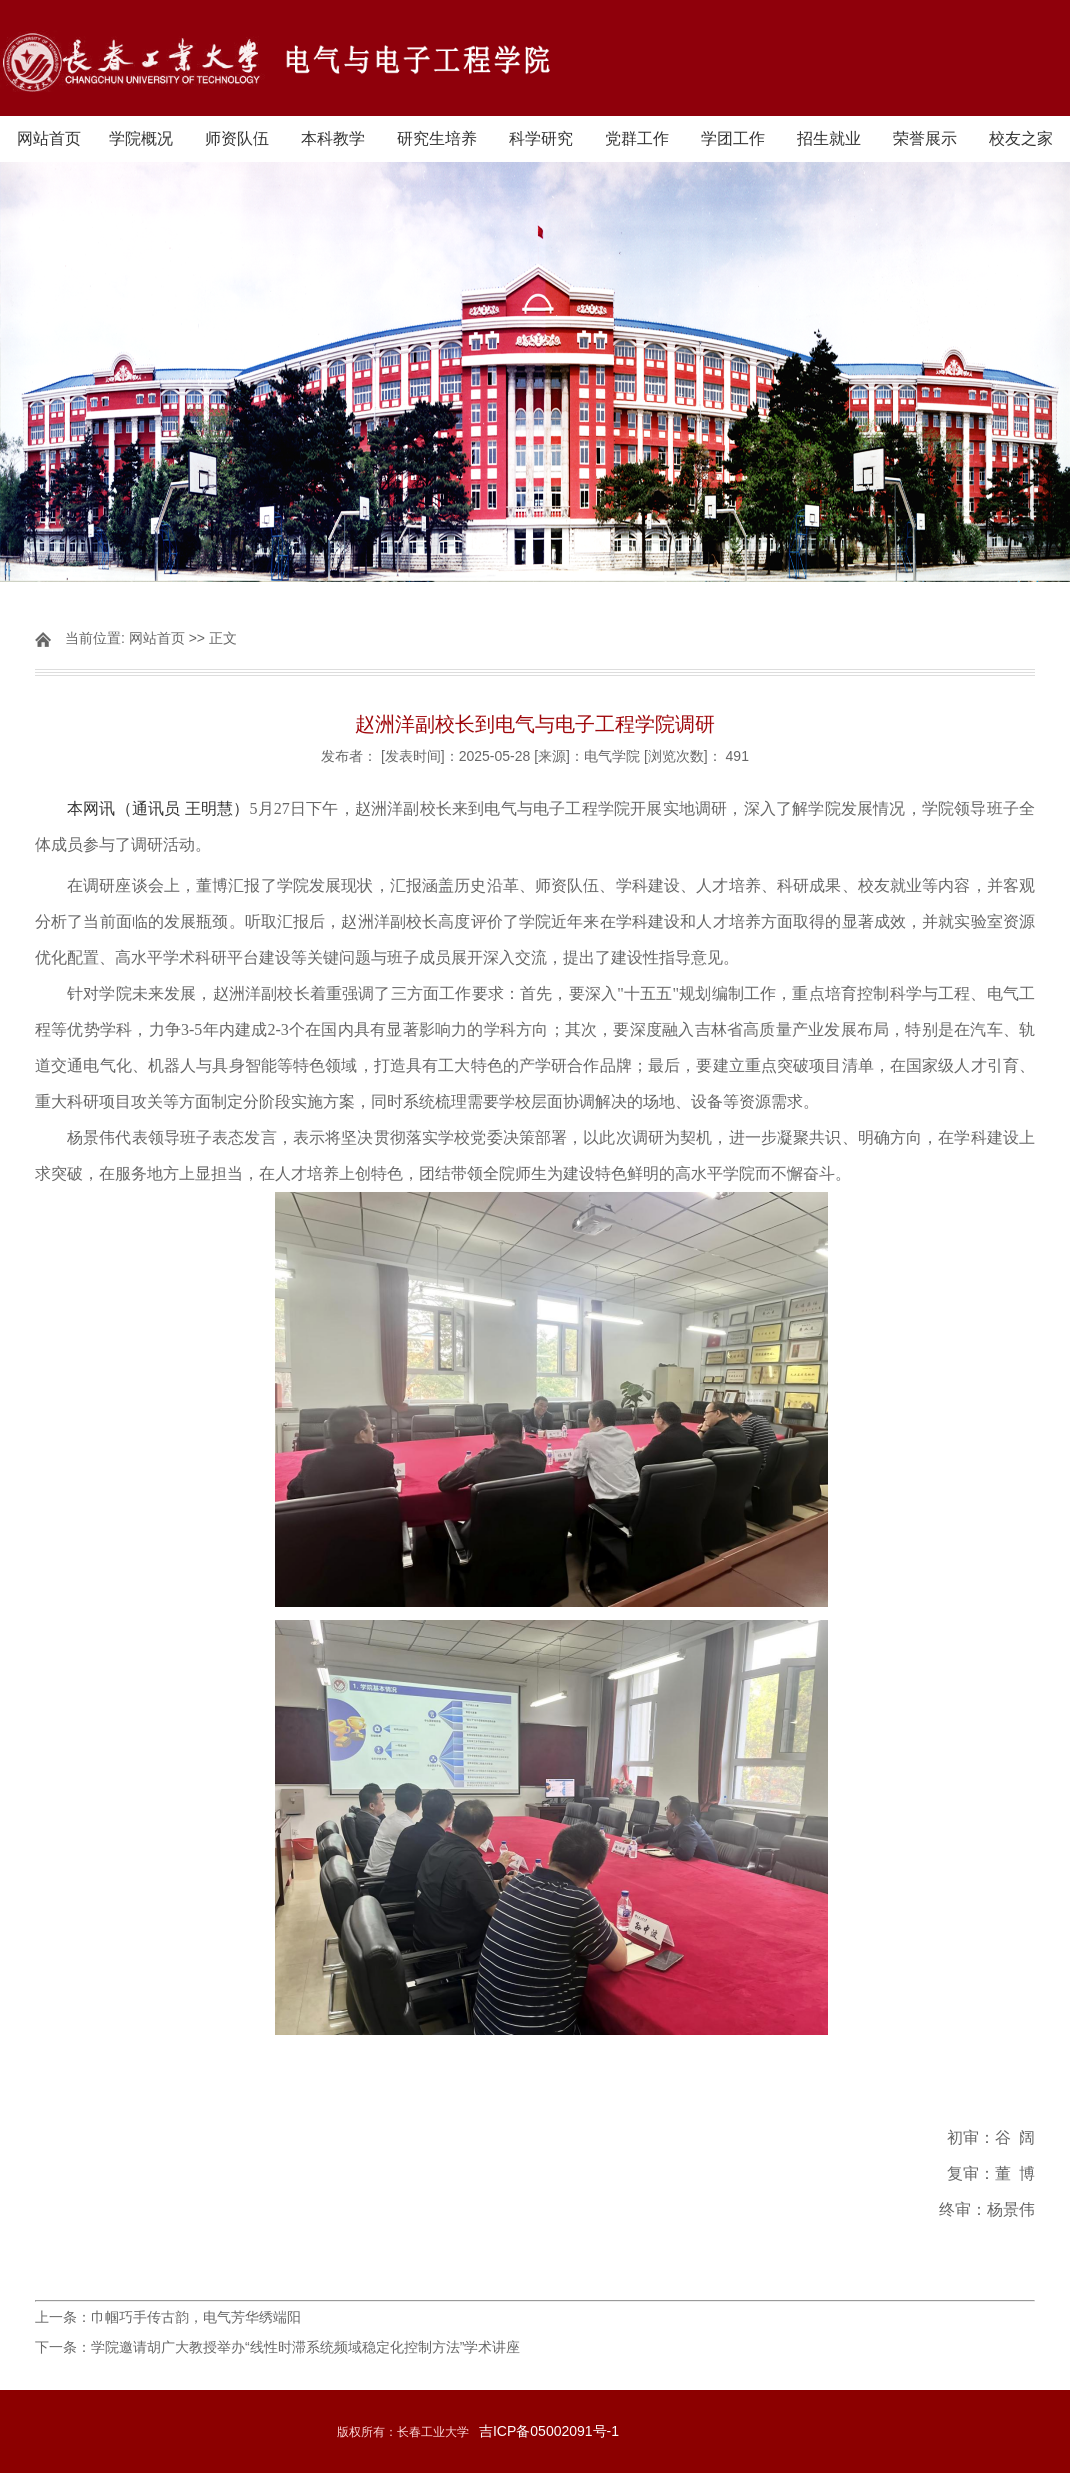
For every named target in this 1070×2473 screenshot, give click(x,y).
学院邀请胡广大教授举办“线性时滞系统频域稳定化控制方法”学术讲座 (305, 2347)
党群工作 (637, 138)
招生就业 (829, 138)
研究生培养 (437, 138)
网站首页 (49, 138)
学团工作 (733, 138)
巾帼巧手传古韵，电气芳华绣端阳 (196, 2317)
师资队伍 (237, 138)
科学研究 (541, 138)
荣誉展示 (925, 138)
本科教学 (333, 138)
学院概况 (141, 138)
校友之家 (1021, 138)
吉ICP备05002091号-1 (549, 2431)
